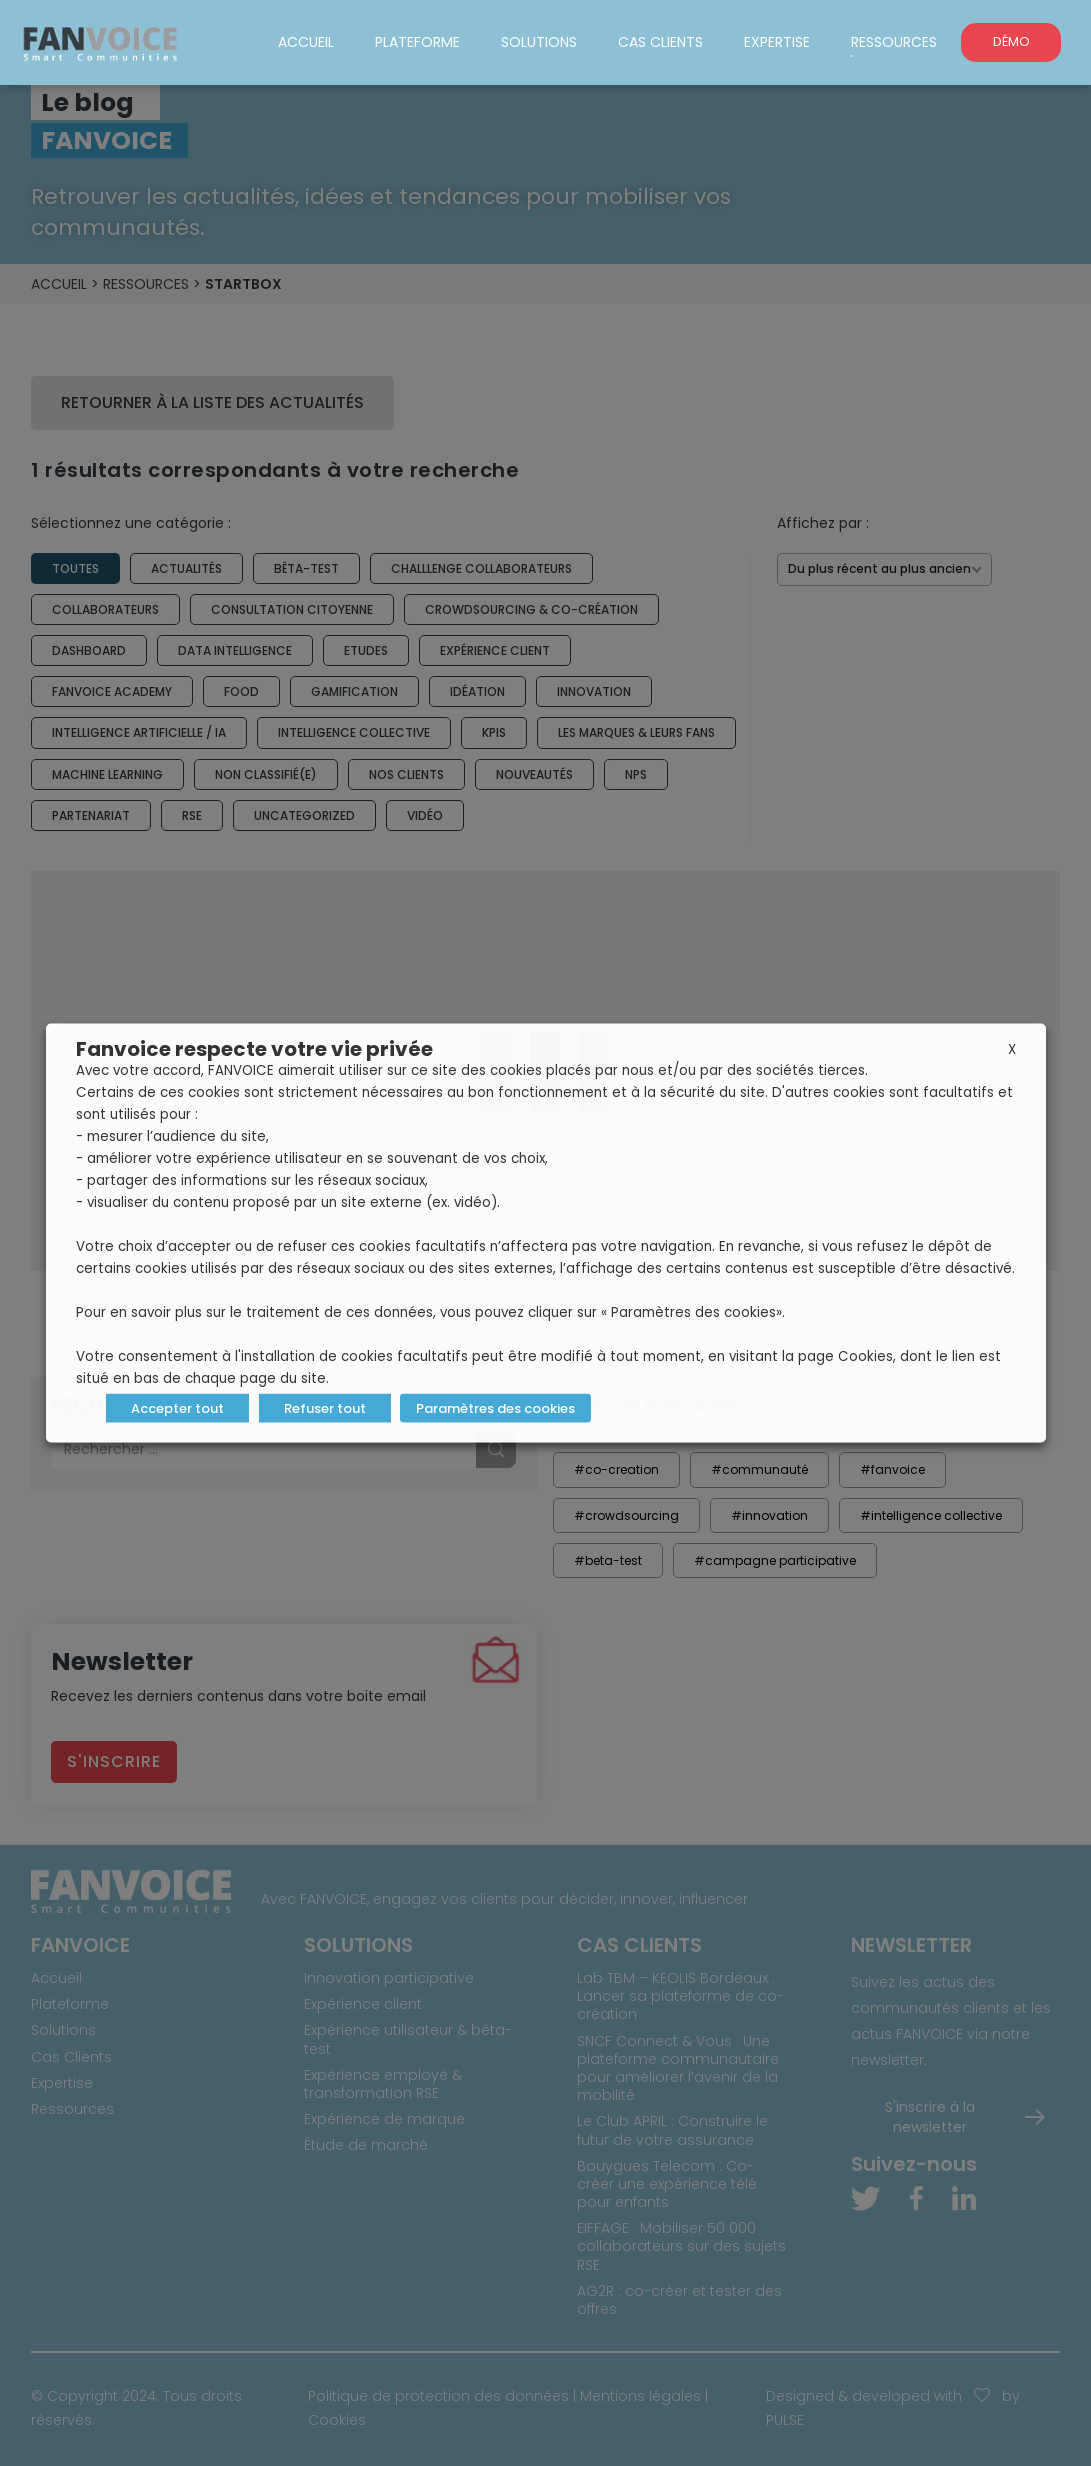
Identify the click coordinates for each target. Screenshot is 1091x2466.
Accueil (306, 42)
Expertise (777, 42)
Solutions (539, 42)
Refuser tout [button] (325, 1408)
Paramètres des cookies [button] (495, 1408)
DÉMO (1011, 41)
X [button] (1012, 1049)
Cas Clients (660, 42)
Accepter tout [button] (177, 1408)
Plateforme (417, 42)
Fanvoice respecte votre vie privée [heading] (254, 1049)
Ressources (894, 42)
